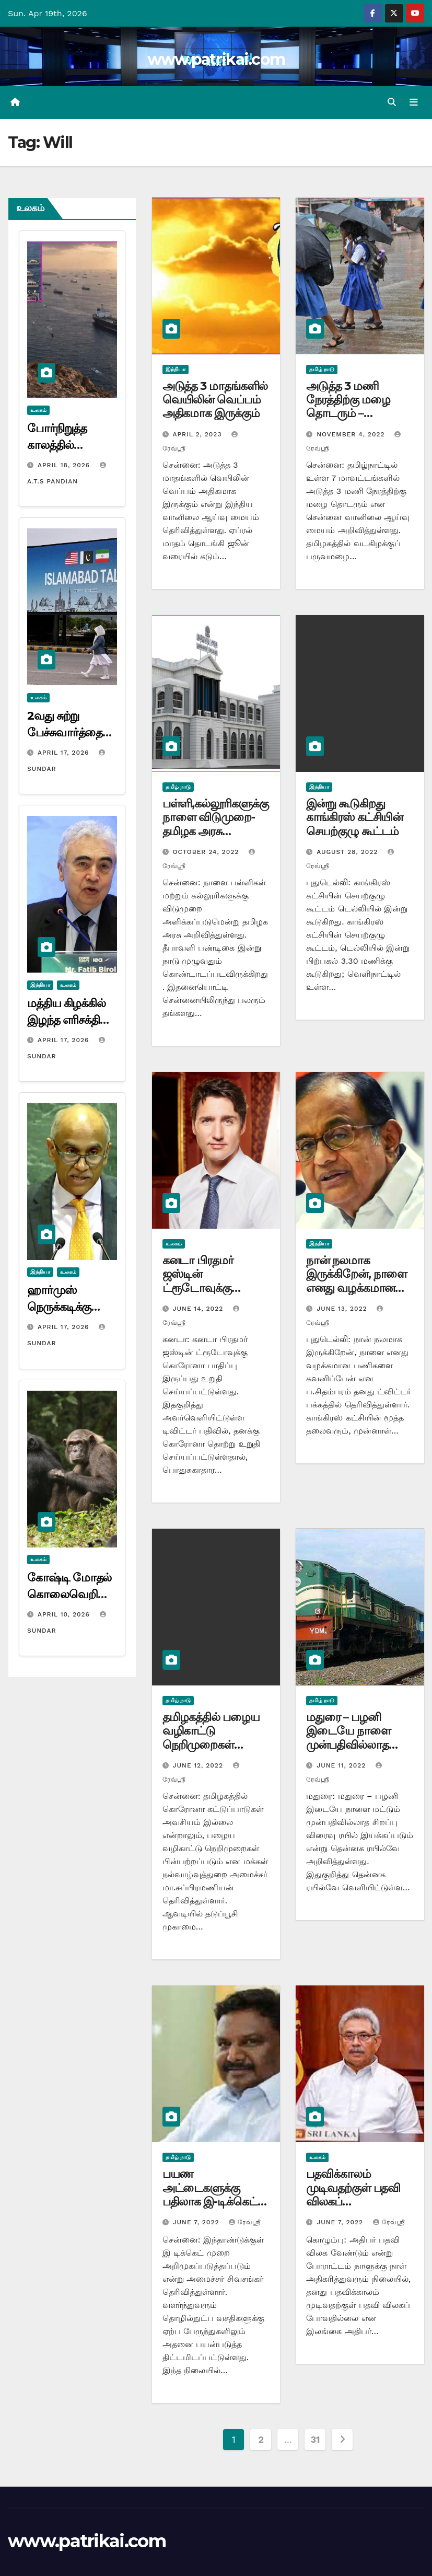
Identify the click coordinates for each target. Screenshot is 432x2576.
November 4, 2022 (352, 434)
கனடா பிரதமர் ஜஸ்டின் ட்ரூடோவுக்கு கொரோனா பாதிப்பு (212, 1281)
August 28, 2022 (348, 852)
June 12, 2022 (199, 1765)
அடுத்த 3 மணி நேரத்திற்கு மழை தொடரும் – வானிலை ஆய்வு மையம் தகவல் (349, 413)
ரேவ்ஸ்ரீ (245, 2222)
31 (315, 2439)
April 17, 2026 (64, 752)
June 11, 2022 (342, 1765)
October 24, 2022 (207, 852)
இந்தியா (40, 985)
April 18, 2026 (65, 465)
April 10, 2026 (65, 1614)
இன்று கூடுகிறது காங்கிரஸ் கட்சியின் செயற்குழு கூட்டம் (354, 817)
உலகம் (38, 410)
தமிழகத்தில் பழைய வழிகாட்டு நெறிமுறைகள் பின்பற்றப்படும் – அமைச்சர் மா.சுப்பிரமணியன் (211, 1751)
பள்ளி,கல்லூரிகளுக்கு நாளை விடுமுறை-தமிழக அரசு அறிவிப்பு (215, 824)
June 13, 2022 (343, 1308)
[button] (392, 102)
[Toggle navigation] (413, 102)
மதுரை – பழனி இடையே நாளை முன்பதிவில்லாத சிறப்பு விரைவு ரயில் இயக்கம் (356, 1745)
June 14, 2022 (199, 1308)
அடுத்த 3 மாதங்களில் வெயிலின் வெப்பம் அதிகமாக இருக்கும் (215, 400)
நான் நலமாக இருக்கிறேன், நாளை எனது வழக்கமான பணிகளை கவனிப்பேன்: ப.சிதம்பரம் (356, 1294)
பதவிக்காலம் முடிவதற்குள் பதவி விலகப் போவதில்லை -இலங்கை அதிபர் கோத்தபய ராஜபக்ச (353, 2208)
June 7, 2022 (197, 2222)
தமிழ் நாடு (321, 369)
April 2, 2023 (199, 434)
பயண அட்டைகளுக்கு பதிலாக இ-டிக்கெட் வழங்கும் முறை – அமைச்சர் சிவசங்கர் (211, 2201)
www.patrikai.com (216, 59)
